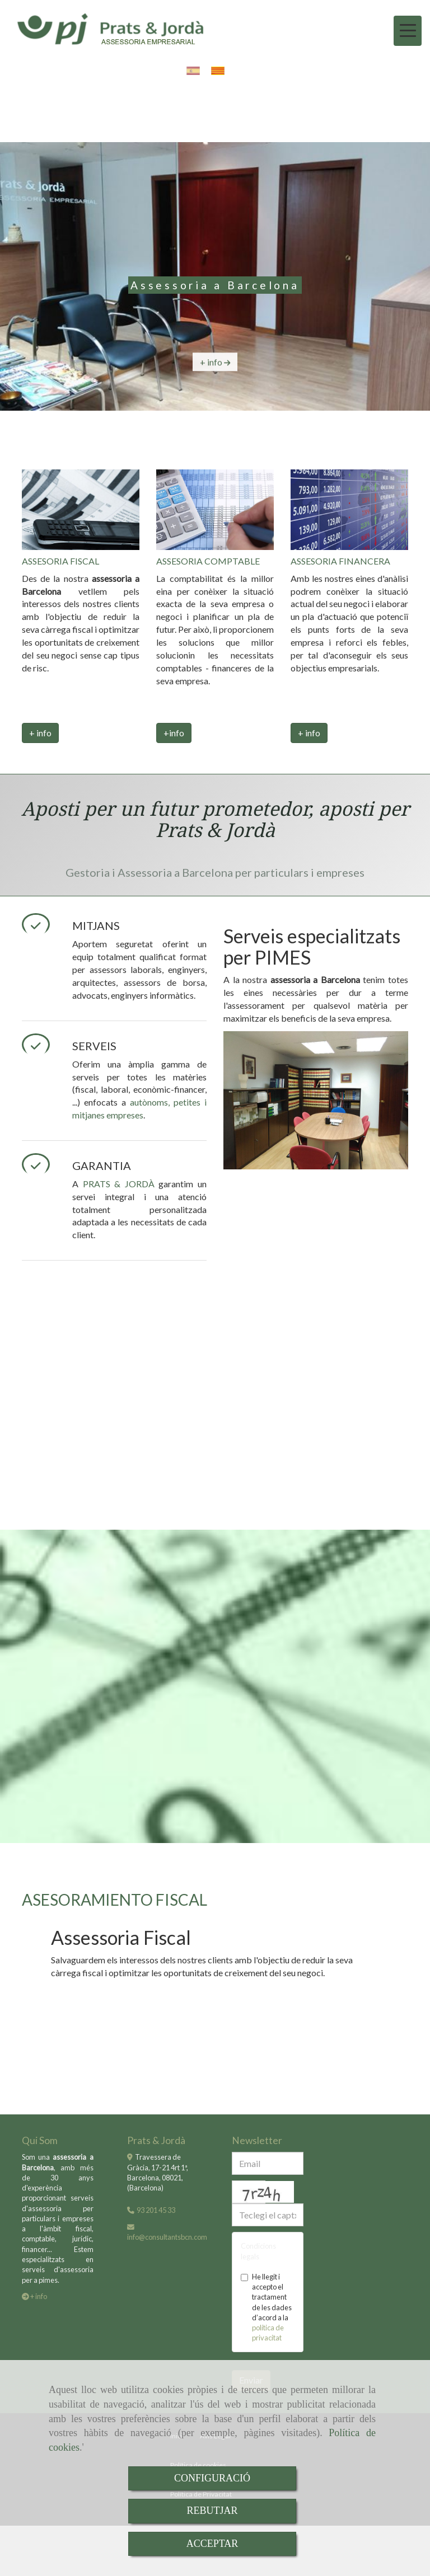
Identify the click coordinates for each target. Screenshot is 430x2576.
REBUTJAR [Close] (211, 2510)
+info (173, 732)
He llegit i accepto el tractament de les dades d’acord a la (266, 2307)
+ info (40, 732)
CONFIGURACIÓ (212, 2478)
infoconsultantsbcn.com (167, 2236)
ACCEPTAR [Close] (212, 2543)
